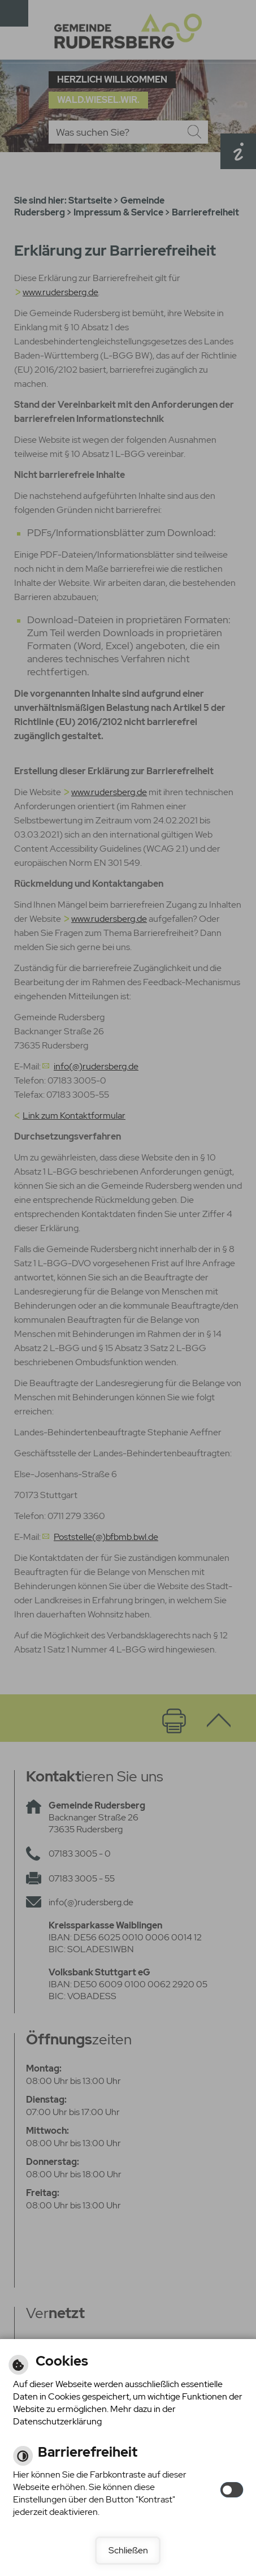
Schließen (128, 2550)
